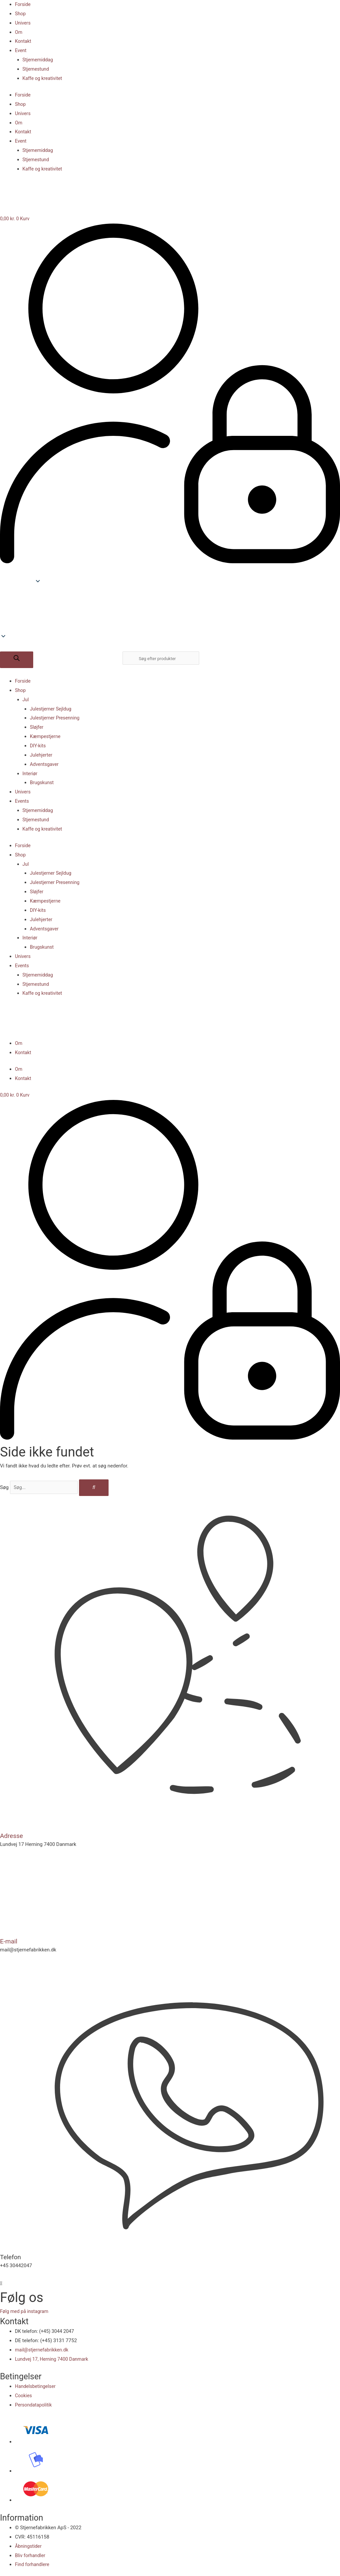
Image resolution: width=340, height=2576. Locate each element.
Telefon (11, 2256)
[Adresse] (170, 1827)
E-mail (9, 1941)
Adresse (12, 1836)
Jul (26, 700)
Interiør (31, 774)
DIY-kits (38, 746)
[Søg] (100, 1487)
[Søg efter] (16, 659)
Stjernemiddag (39, 60)
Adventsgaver (45, 764)
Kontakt (23, 41)
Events (22, 801)
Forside (23, 4)
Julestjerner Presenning (56, 718)
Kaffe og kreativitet (43, 78)
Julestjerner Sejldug (52, 709)
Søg (4, 1487)
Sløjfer (37, 727)
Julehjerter (41, 755)
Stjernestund (36, 69)
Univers (23, 23)
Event (21, 50)
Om (19, 32)
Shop (20, 14)
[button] (170, 616)
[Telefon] (170, 2248)
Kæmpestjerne (46, 736)
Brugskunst (42, 782)
